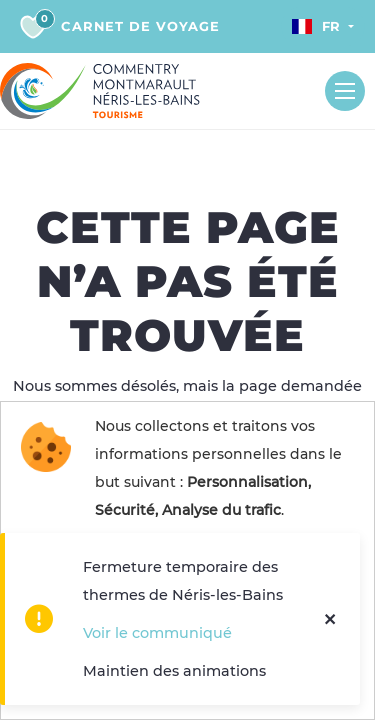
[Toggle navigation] (345, 91)
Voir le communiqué (157, 633)
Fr (316, 26)
